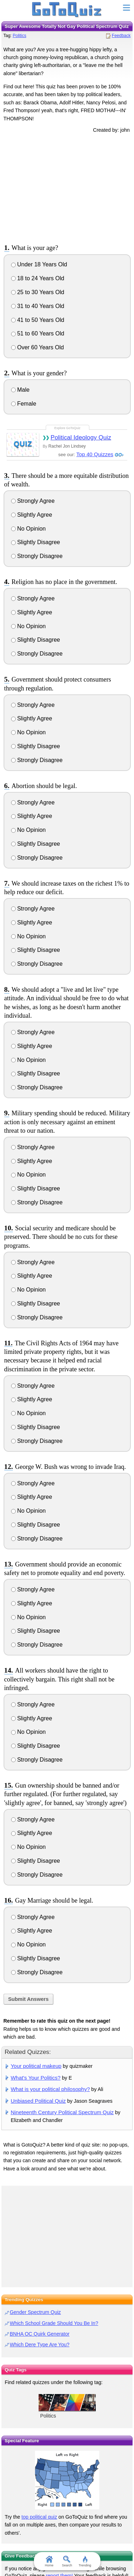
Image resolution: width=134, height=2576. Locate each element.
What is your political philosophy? (50, 2089)
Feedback (121, 35)
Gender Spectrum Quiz (35, 2312)
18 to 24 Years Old (37, 278)
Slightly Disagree (35, 542)
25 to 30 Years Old (37, 292)
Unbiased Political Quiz (38, 2101)
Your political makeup (36, 2066)
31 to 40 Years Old (37, 306)
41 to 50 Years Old (37, 320)
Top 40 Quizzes (94, 454)
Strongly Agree (33, 501)
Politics (19, 35)
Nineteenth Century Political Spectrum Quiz (62, 2112)
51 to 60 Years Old (37, 333)
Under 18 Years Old (39, 264)
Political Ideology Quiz (80, 437)
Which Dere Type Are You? (39, 2344)
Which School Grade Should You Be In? (54, 2323)
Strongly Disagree (37, 556)
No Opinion (28, 529)
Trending (85, 2561)
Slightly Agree (31, 515)
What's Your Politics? (35, 2078)
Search (67, 2561)
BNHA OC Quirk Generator (39, 2334)
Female (23, 404)
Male (20, 390)
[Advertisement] (67, 187)
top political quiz (39, 2517)
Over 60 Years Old (37, 347)
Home (49, 2561)
